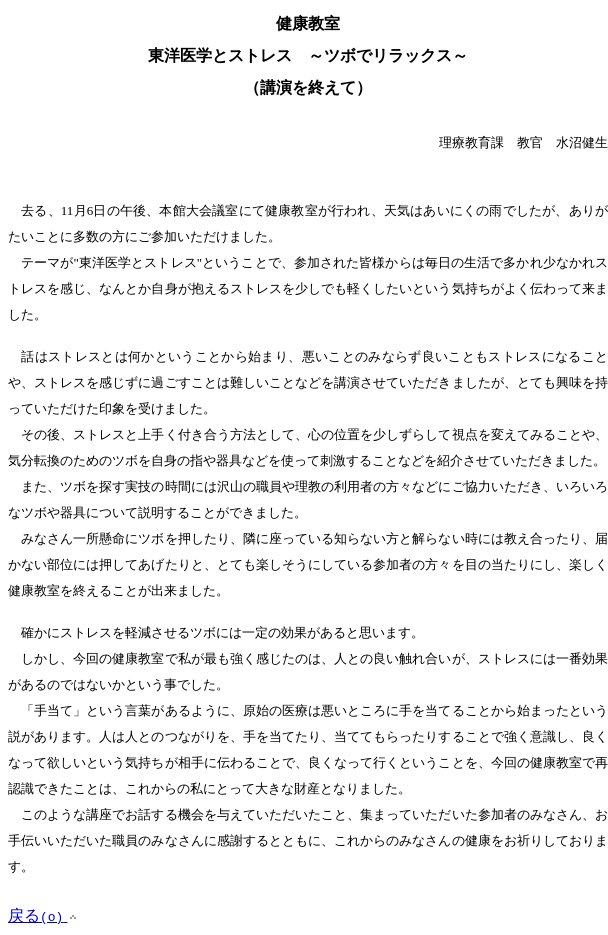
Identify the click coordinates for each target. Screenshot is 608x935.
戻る (43, 915)
